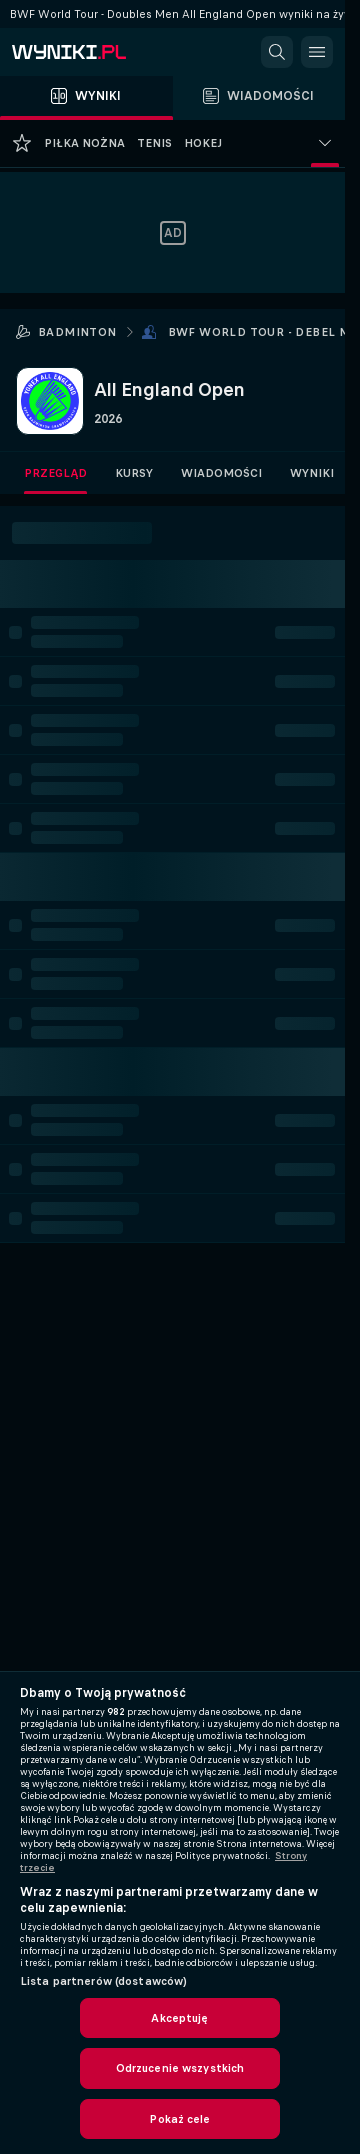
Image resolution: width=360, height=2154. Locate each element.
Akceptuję (179, 2018)
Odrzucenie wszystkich (180, 2068)
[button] (277, 52)
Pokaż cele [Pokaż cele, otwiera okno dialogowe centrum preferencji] (179, 2119)
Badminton (77, 332)
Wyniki (312, 473)
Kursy (134, 473)
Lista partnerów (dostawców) (103, 1981)
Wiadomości (221, 473)
